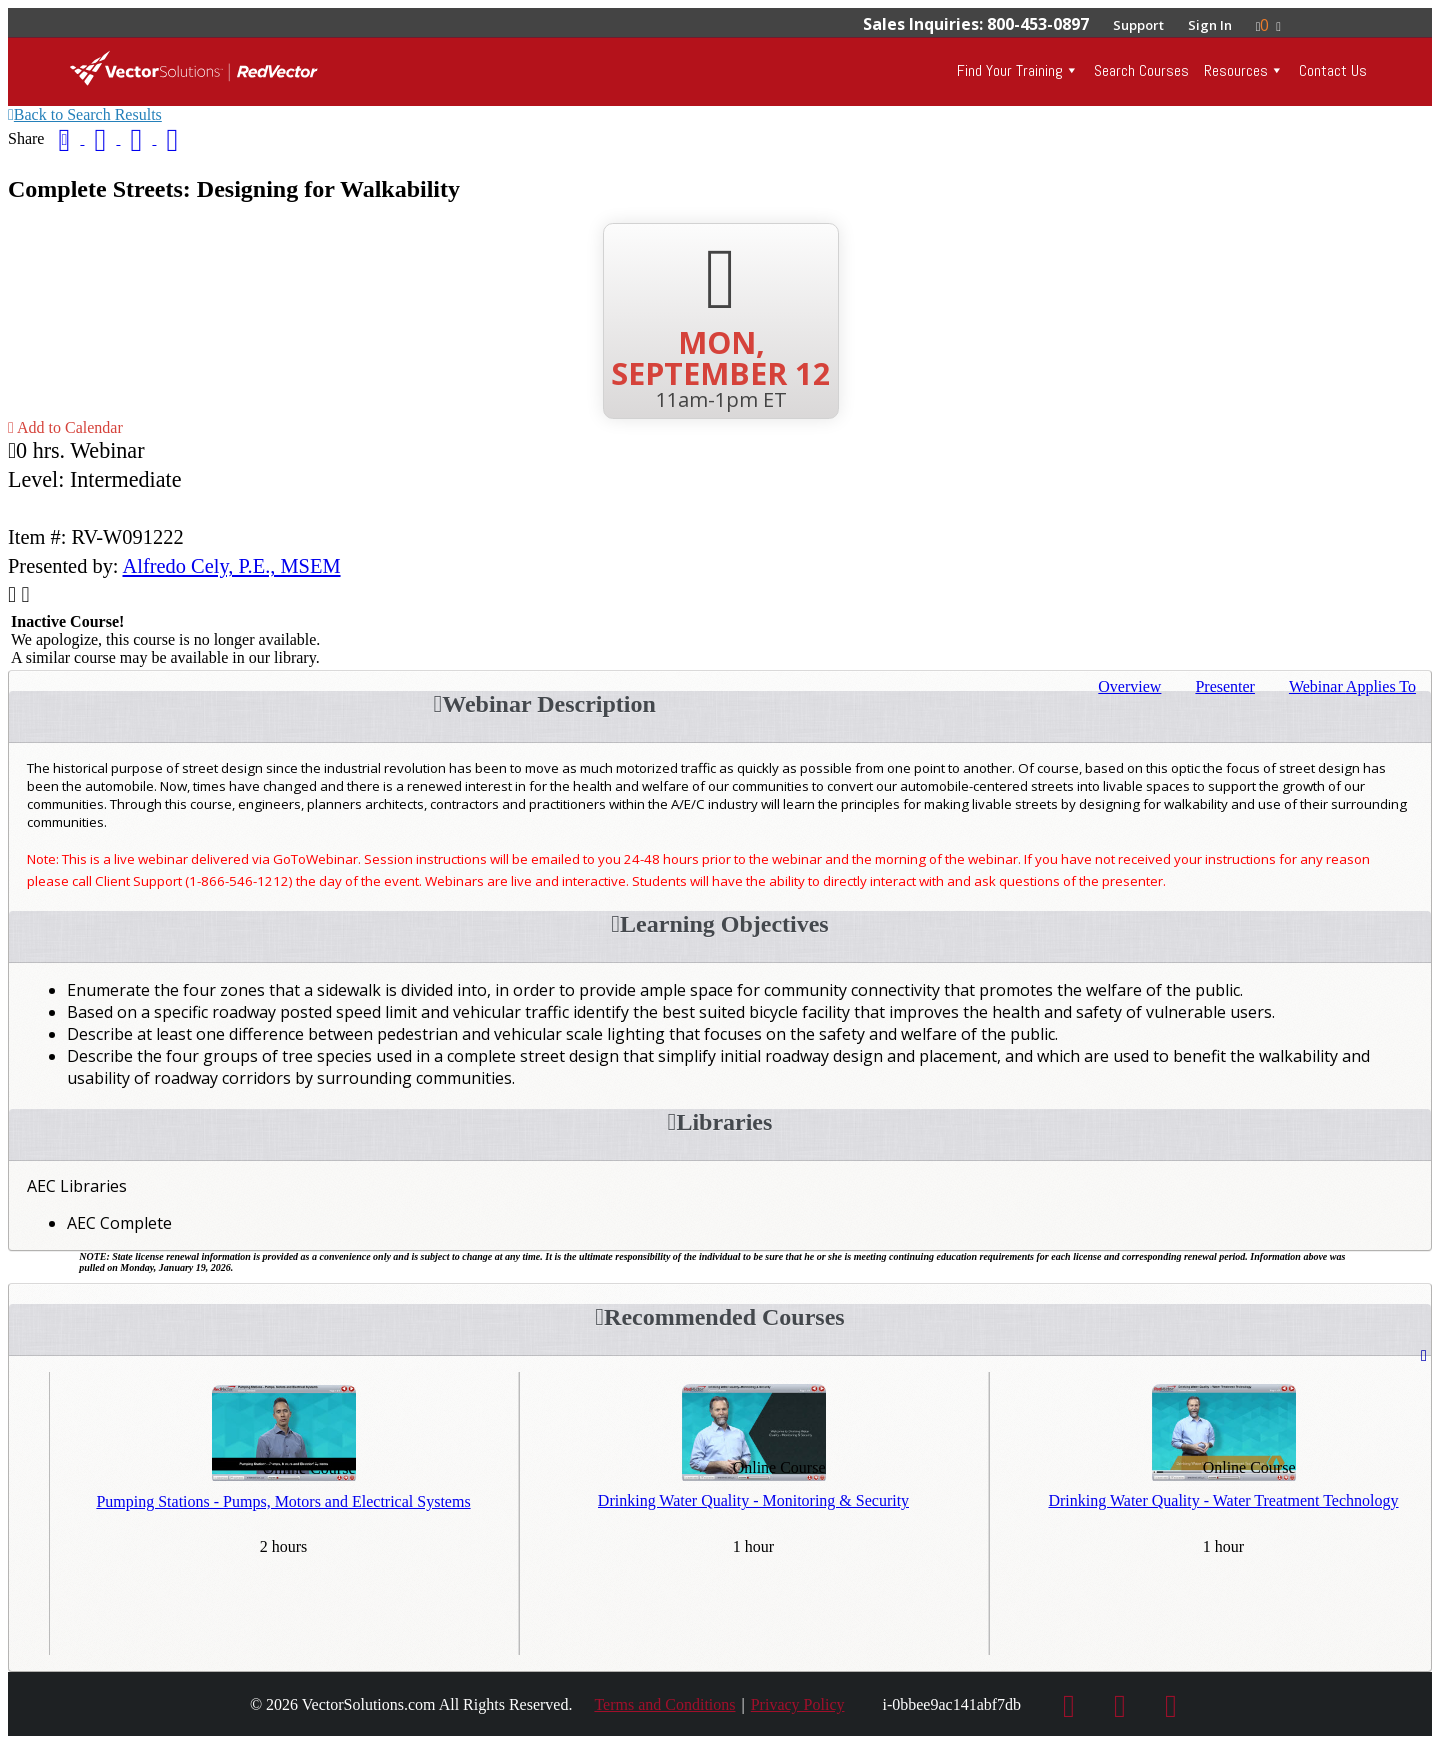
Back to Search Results (85, 114)
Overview (1129, 686)
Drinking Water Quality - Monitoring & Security (753, 1500)
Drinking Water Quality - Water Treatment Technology (1223, 1500)
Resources (1236, 70)
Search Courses (1141, 70)
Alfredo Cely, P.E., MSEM (232, 566)
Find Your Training (1010, 70)
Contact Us (1333, 70)
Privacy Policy (798, 1704)
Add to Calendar (65, 427)
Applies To (1352, 686)
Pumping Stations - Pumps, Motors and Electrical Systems (283, 1501)
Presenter (1225, 686)
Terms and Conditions (664, 1704)
